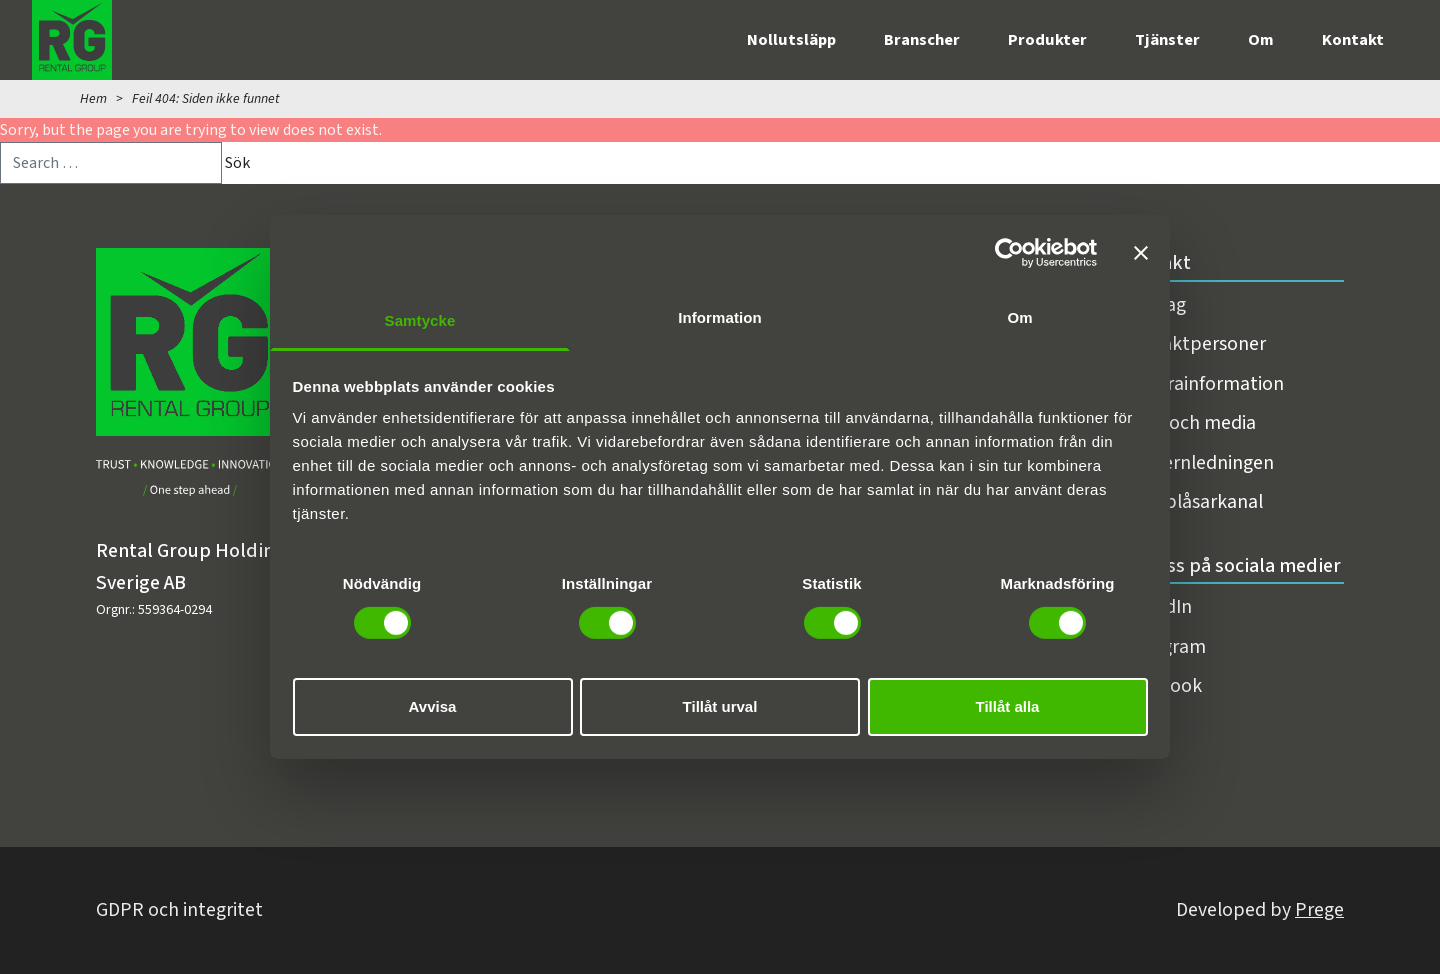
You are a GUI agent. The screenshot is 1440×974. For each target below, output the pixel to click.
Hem (93, 99)
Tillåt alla (1008, 706)
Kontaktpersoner (1193, 344)
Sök (237, 163)
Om (1261, 40)
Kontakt (1353, 40)
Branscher (922, 40)
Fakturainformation (1202, 384)
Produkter (1047, 40)
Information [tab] (720, 317)
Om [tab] (1019, 317)
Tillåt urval (720, 706)
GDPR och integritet (179, 910)
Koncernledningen (1197, 463)
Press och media (1188, 423)
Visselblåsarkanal (1191, 502)
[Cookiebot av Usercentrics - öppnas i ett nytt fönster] (1009, 252)
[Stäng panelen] (1141, 252)
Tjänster (1167, 40)
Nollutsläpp (791, 40)
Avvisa (433, 706)
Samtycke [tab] (420, 320)
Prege (1319, 910)
